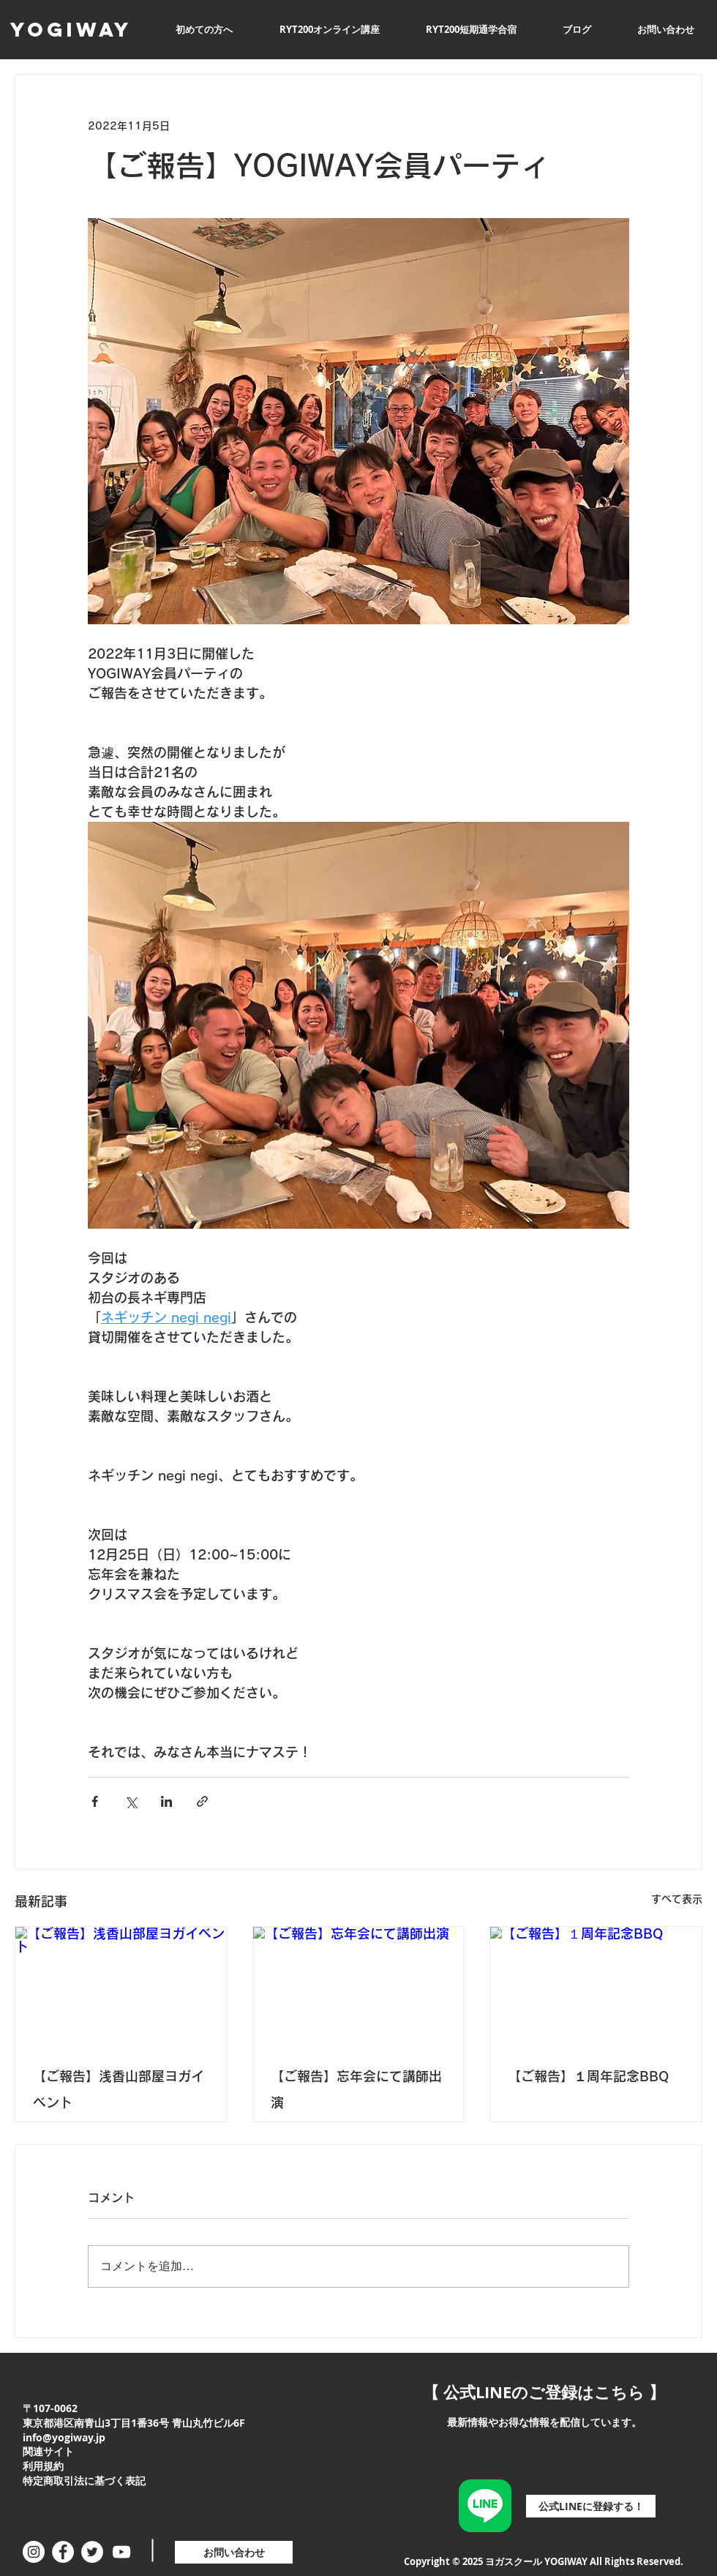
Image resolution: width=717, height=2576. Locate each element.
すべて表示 (676, 1899)
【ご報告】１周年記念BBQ (588, 2076)
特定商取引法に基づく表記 (84, 2480)
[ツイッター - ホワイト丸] (92, 2552)
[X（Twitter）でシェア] (131, 1801)
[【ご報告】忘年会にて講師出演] (359, 1986)
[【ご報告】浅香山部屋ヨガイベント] (121, 1986)
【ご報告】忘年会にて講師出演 (356, 2089)
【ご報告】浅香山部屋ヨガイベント (118, 2089)
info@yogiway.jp (64, 2437)
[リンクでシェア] (202, 1801)
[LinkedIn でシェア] (166, 1801)
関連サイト (48, 2451)
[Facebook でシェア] (95, 1801)
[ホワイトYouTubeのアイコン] (121, 2552)
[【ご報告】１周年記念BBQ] (596, 1986)
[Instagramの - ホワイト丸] (34, 2552)
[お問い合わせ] (234, 2552)
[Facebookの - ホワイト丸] (63, 2552)
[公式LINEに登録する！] (591, 2506)
